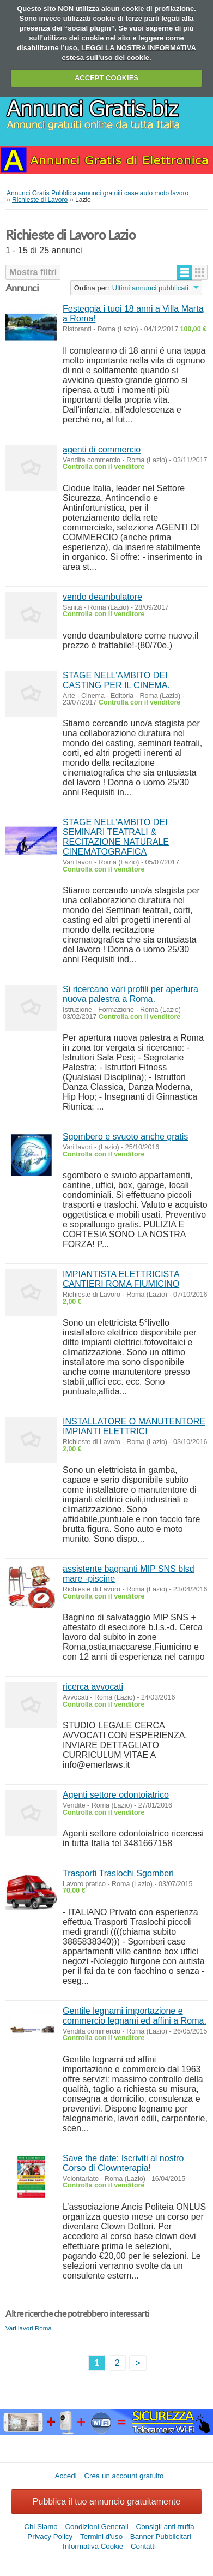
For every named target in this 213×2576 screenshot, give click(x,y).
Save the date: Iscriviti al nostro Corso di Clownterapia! (123, 2163)
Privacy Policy (49, 2536)
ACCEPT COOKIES (106, 78)
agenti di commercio (102, 449)
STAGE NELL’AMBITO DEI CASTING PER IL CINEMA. (116, 680)
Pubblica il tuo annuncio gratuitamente (106, 2501)
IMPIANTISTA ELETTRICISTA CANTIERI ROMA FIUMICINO (121, 1279)
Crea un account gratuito (123, 2476)
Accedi (66, 2476)
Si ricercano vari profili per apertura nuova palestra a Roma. (130, 994)
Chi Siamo (40, 2527)
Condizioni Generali (96, 2527)
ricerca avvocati (93, 1686)
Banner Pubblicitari (160, 2536)
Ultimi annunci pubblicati (150, 288)
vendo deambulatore (102, 596)
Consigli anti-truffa (165, 2527)
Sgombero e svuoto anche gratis (125, 1136)
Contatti (143, 2546)
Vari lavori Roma (28, 2327)
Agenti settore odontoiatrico (116, 1794)
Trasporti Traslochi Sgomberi (118, 1873)
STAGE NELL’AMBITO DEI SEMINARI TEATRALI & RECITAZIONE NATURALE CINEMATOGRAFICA (116, 837)
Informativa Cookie (93, 2546)
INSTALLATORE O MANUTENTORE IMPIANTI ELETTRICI (134, 1426)
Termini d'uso (101, 2536)
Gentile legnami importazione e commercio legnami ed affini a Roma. (134, 2015)
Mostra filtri (33, 272)
